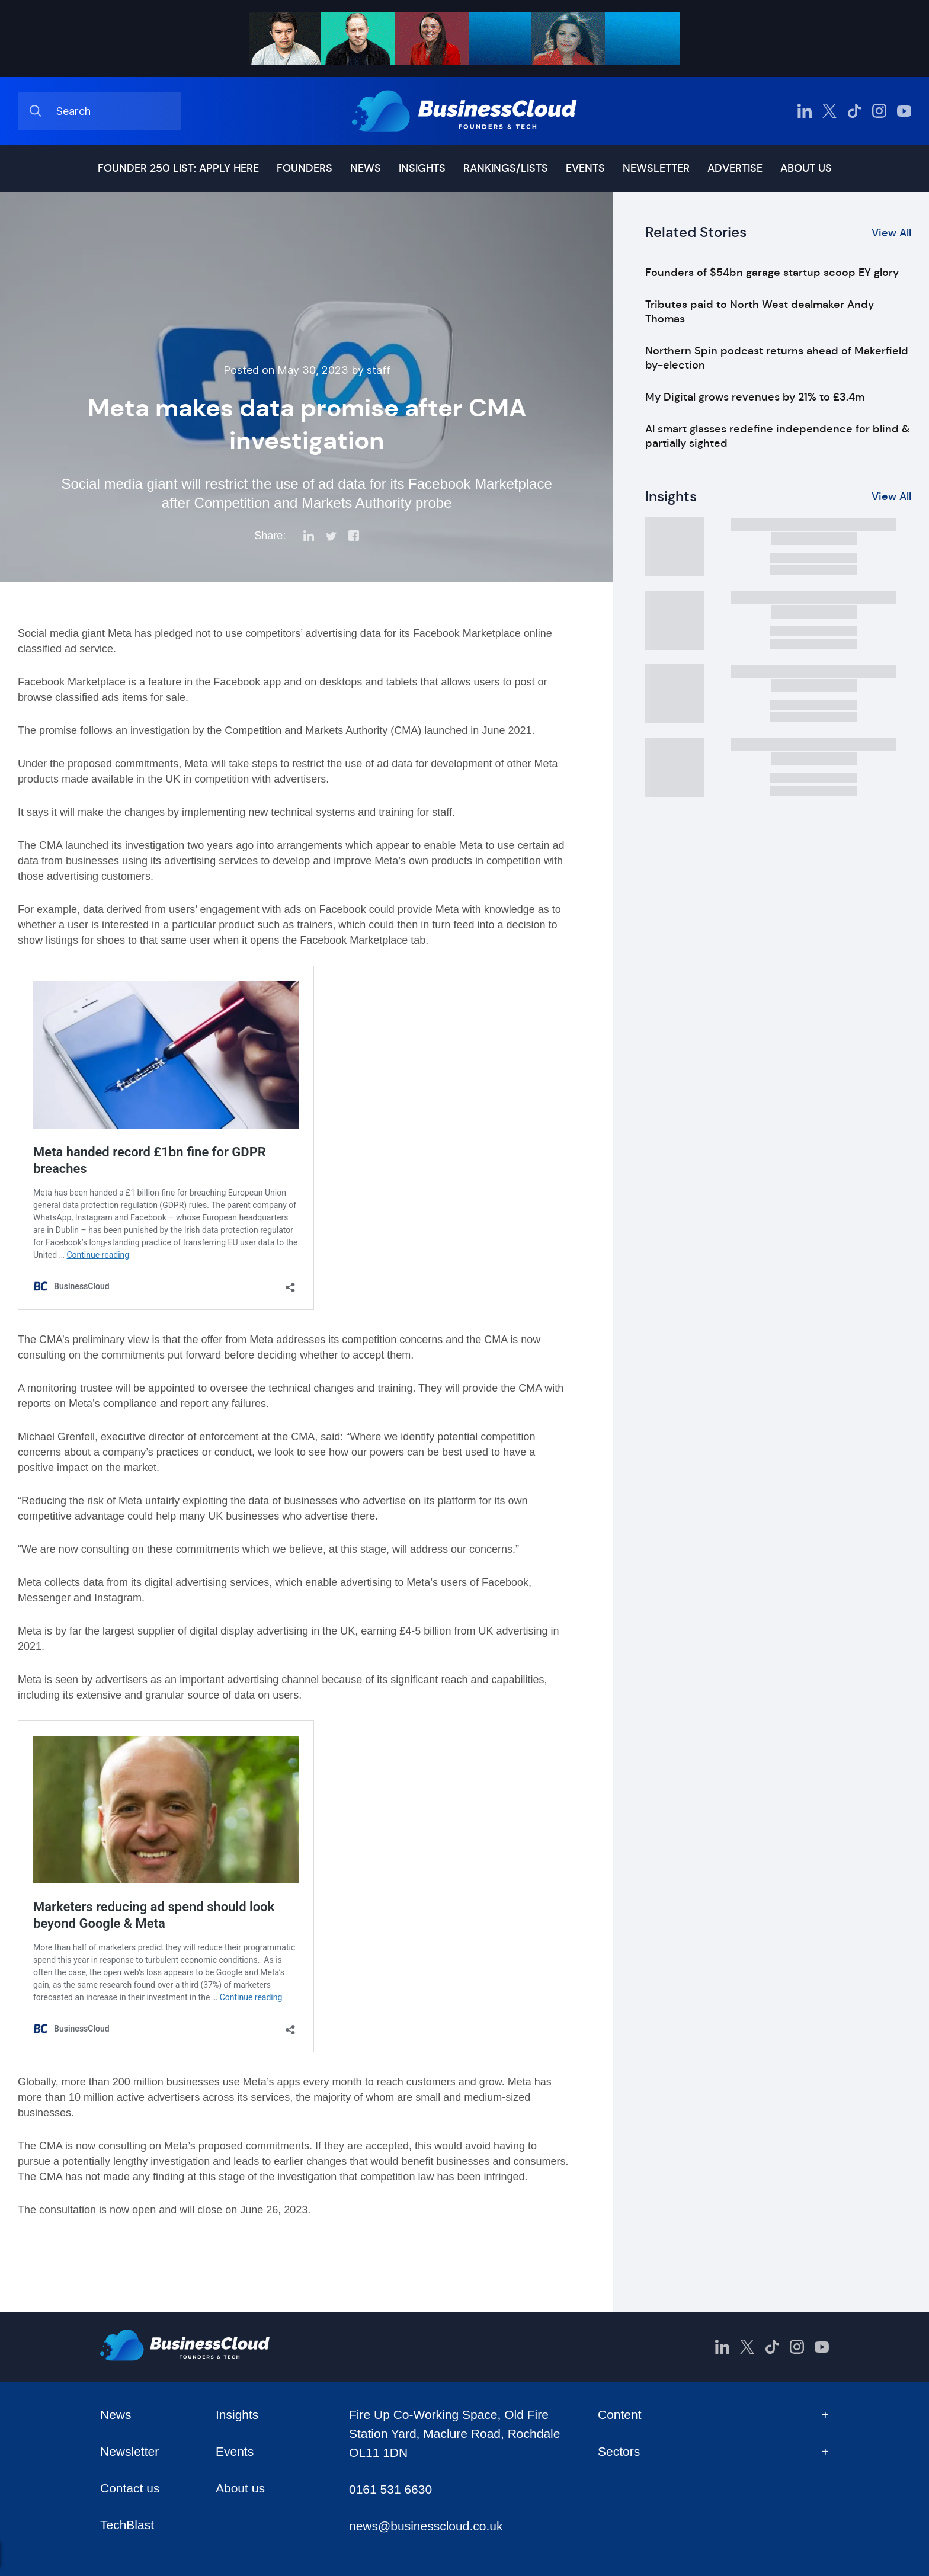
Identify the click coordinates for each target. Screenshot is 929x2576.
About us (806, 168)
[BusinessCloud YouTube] (904, 111)
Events (585, 168)
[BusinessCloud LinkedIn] (804, 111)
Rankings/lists (505, 168)
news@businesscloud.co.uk (425, 2526)
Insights (422, 168)
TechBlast (127, 2525)
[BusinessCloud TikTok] (854, 111)
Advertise (735, 168)
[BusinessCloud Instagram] (879, 111)
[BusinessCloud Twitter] (829, 111)
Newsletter (656, 168)
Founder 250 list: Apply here (178, 168)
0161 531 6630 (390, 2489)
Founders (304, 168)
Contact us (129, 2488)
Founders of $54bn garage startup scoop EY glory (772, 272)
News (365, 168)
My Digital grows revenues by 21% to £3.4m (754, 396)
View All (891, 232)
